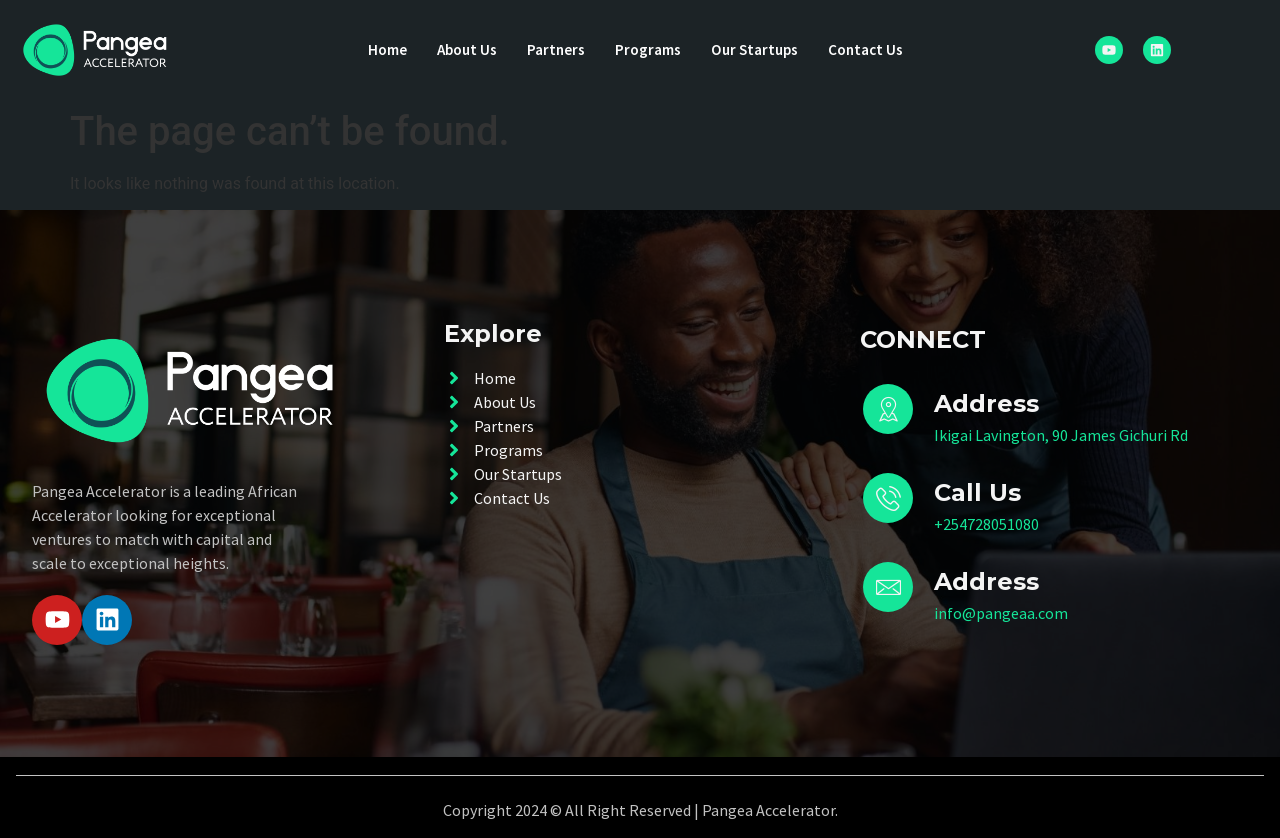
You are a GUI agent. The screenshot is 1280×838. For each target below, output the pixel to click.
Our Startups (759, 50)
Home (378, 50)
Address (986, 581)
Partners (553, 50)
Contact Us (874, 50)
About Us (461, 50)
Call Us (977, 492)
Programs (648, 50)
